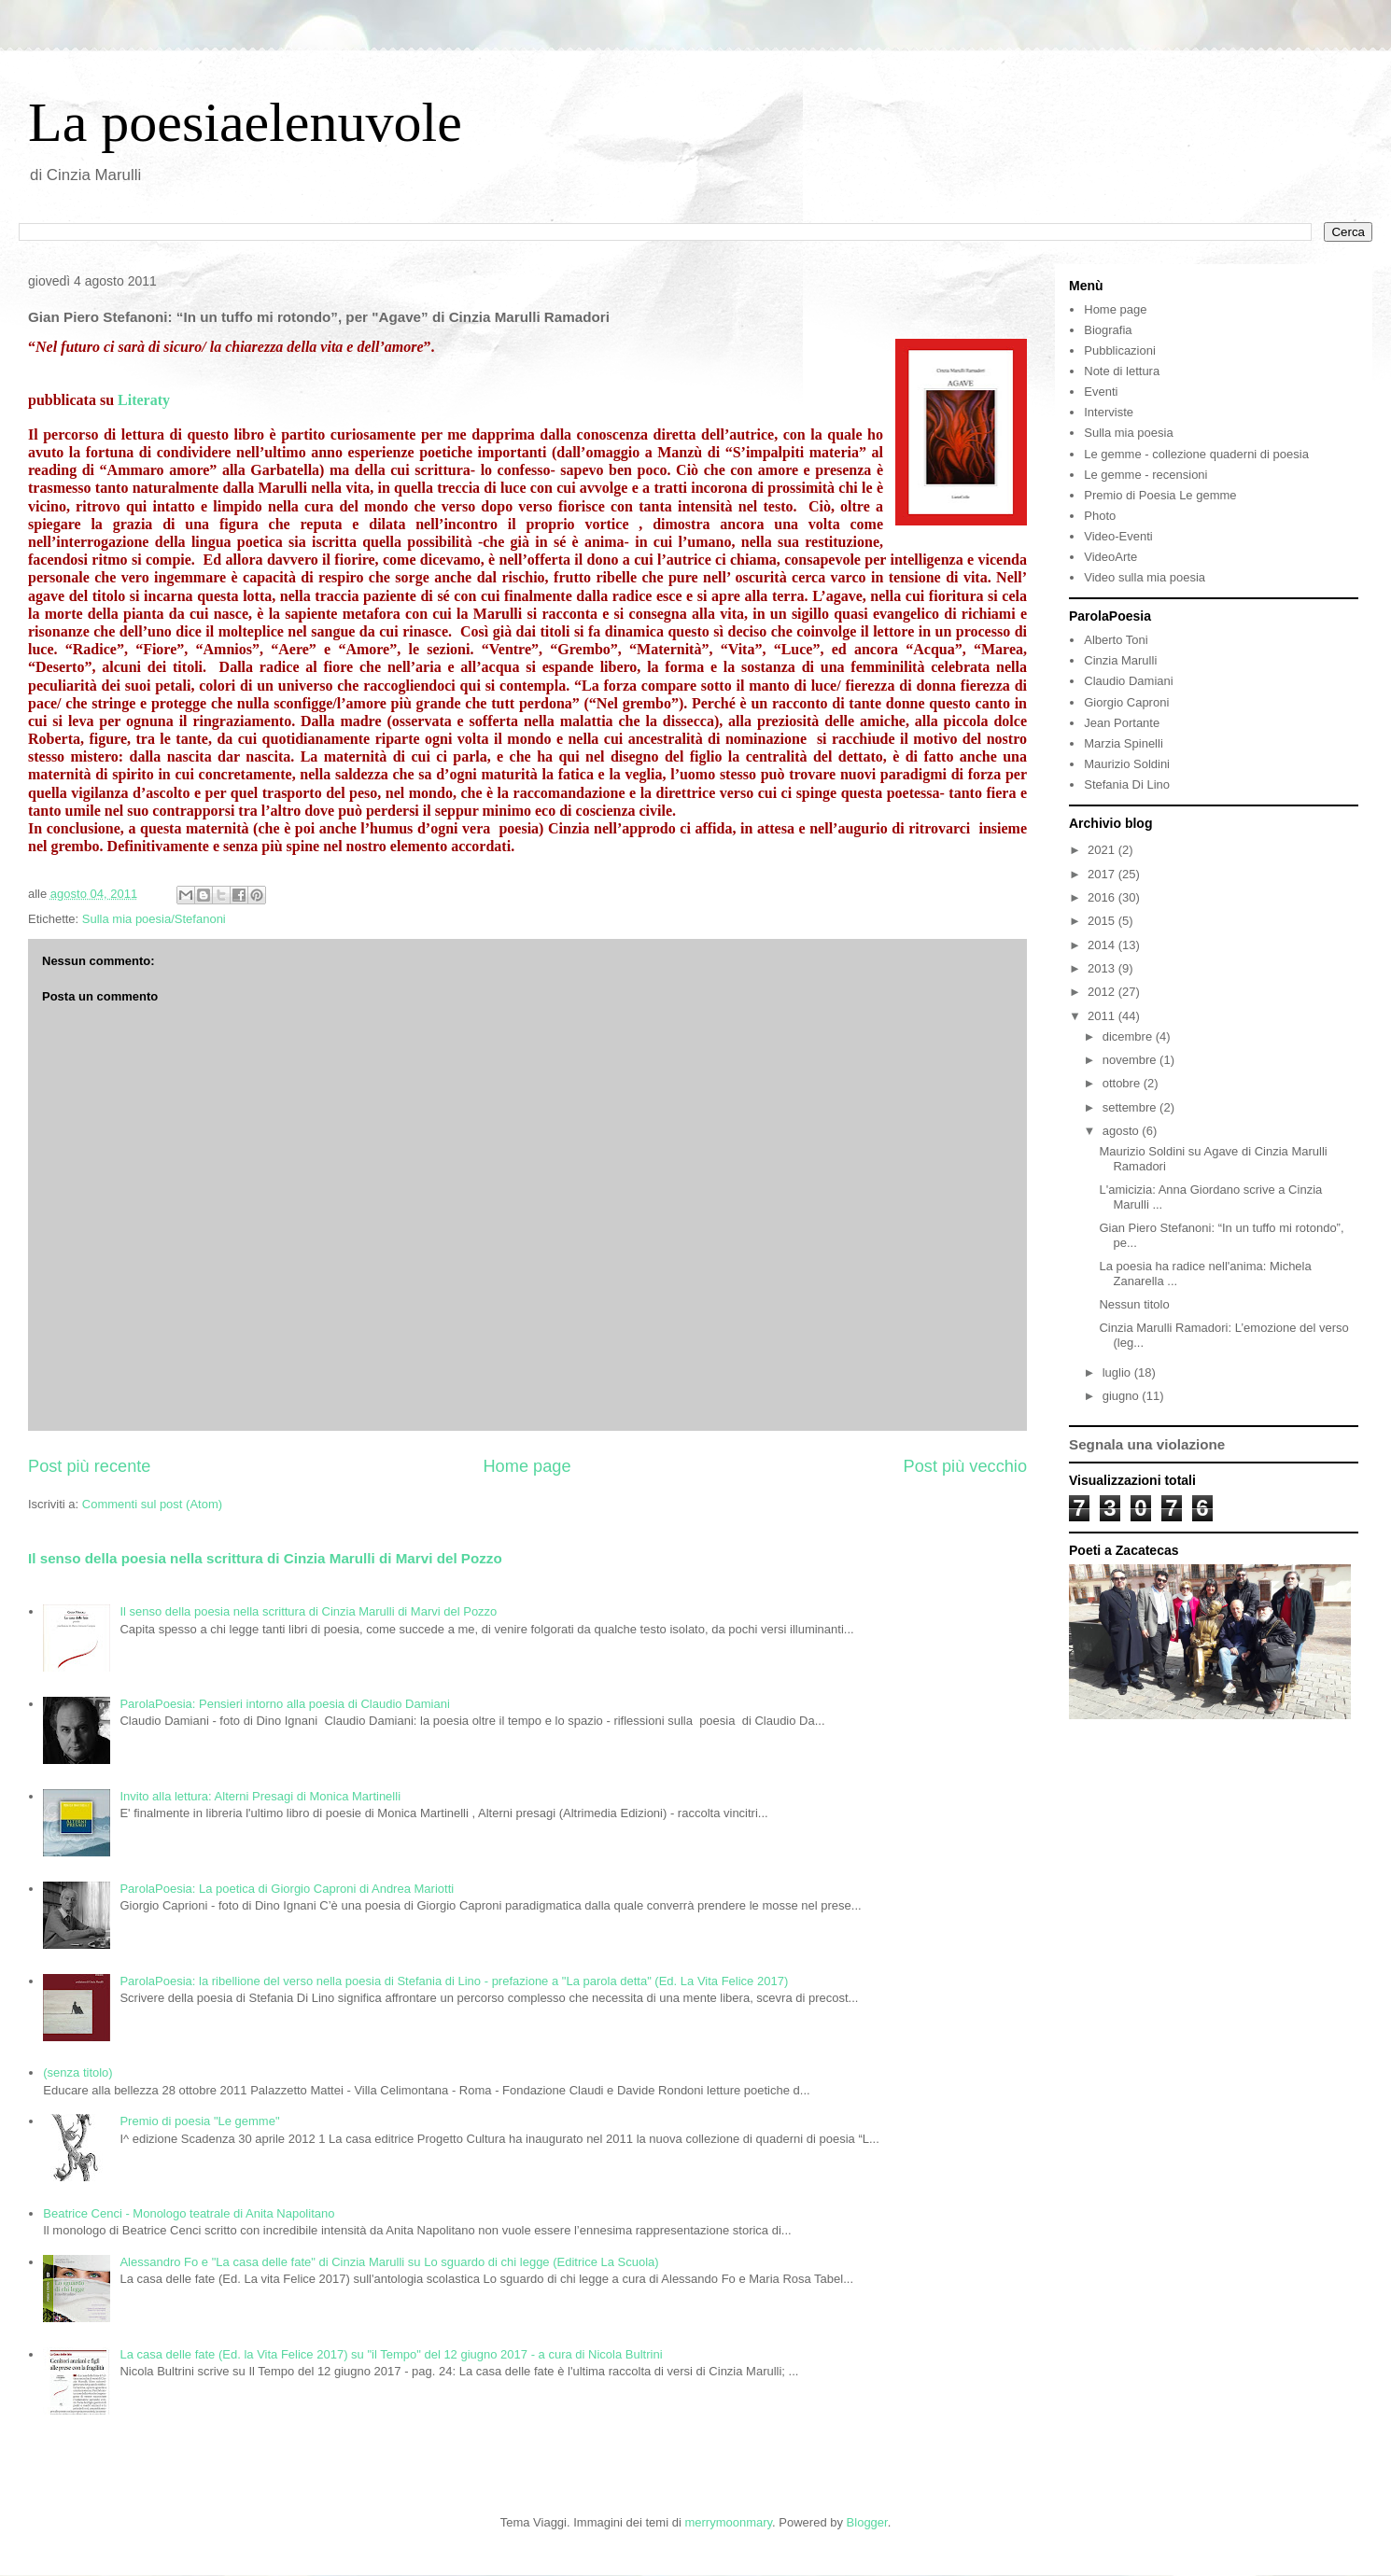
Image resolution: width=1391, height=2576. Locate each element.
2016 (1103, 897)
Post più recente (89, 1466)
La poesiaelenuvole (245, 122)
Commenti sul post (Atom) (152, 1504)
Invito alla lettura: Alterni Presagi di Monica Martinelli (259, 1796)
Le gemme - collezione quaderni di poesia (1196, 454)
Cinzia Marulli (1120, 660)
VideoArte (1110, 557)
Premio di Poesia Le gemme (1160, 495)
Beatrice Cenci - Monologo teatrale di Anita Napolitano (188, 2213)
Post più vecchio (965, 1466)
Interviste (1108, 412)
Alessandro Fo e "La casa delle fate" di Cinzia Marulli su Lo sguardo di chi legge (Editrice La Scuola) (388, 2262)
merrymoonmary (728, 2522)
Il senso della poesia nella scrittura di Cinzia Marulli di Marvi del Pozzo (265, 1558)
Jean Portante (1121, 723)
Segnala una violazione (1147, 1444)
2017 (1103, 874)
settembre (1131, 1107)
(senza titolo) (77, 2072)
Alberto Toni (1115, 640)
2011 (1103, 1016)
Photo (1100, 516)
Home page (526, 1466)
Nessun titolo (1134, 1304)
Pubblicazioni (1120, 350)
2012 (1103, 992)
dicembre (1129, 1036)
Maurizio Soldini (1127, 764)
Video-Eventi (1118, 536)
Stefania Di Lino (1127, 784)
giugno (1123, 1396)
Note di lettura (1121, 371)
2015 (1103, 921)
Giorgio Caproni (1126, 702)
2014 (1103, 945)
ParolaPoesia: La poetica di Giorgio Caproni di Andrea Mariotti (286, 1889)
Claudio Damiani (1128, 681)
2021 (1103, 850)
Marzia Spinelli (1123, 743)
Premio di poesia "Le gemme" (199, 2121)
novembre (1131, 1060)
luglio (1118, 1372)
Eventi (1100, 392)
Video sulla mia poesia (1144, 577)
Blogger (867, 2522)
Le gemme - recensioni (1145, 475)
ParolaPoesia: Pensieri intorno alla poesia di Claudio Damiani (284, 1704)
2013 (1103, 968)
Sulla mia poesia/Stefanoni (154, 919)
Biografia (1107, 330)
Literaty (144, 400)
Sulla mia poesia (1128, 433)
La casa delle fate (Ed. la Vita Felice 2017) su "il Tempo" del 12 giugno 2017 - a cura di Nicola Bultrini (390, 2354)
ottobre (1123, 1083)
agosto (1123, 1131)
